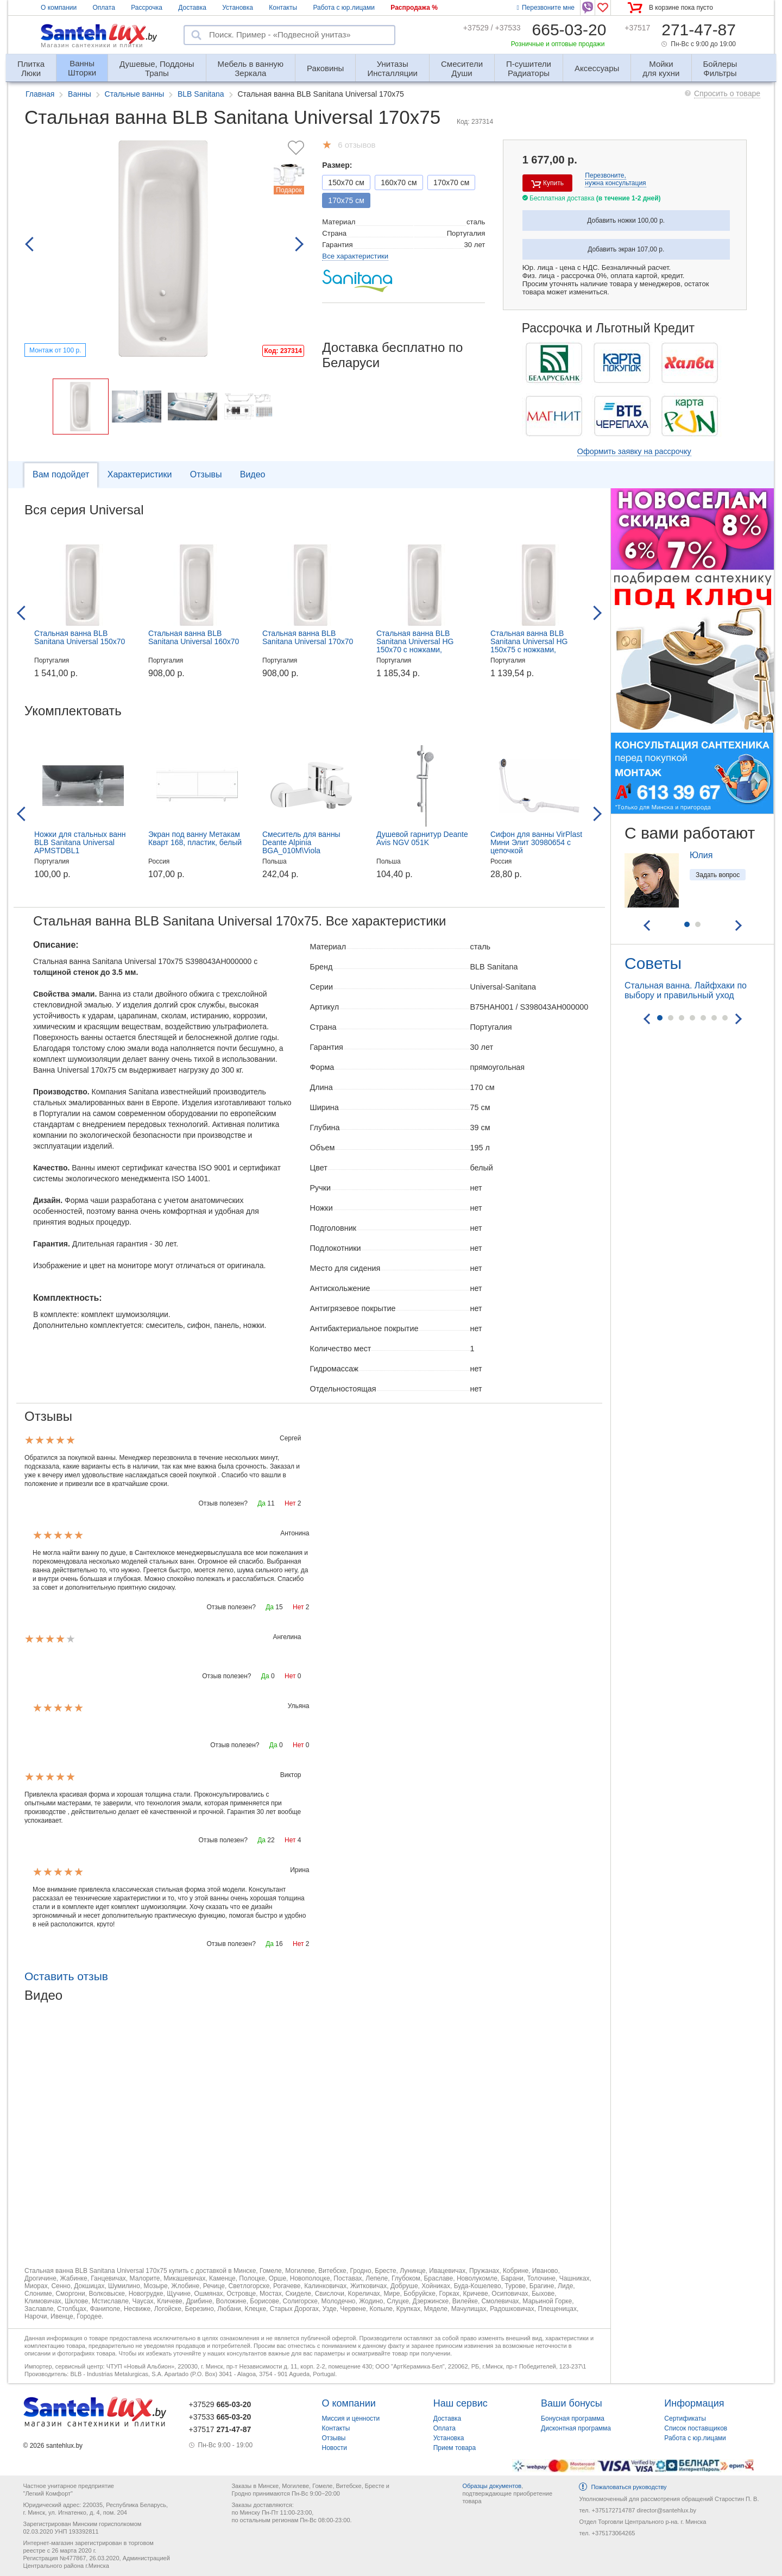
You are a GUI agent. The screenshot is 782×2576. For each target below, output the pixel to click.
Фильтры (720, 63)
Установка (237, 7)
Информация (694, 2403)
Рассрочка (146, 7)
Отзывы (206, 474)
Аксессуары (597, 68)
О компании (59, 7)
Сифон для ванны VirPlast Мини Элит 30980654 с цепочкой (536, 842)
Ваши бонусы (571, 2403)
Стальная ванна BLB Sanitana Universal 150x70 (79, 637)
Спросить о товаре (727, 93)
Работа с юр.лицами (343, 7)
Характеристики (140, 474)
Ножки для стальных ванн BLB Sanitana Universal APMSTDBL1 (79, 842)
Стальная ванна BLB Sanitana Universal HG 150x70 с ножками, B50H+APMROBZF (414, 645)
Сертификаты (685, 2418)
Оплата (104, 7)
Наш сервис (460, 2403)
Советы (653, 963)
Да (261, 1503)
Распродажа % (414, 7)
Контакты (283, 7)
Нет (290, 1503)
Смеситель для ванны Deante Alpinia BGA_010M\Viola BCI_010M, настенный (301, 846)
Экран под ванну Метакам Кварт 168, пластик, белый (195, 838)
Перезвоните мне (546, 7)
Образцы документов (491, 2486)
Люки (31, 63)
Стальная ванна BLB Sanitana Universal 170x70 (307, 637)
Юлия (701, 855)
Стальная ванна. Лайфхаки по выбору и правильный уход (686, 990)
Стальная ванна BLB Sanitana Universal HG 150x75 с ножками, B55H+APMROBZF (528, 645)
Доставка (192, 7)
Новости (334, 2448)
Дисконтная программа (576, 2428)
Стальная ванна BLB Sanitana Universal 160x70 (193, 637)
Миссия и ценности (351, 2418)
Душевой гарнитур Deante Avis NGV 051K (422, 838)
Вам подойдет (61, 474)
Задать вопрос (718, 875)
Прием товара (454, 2448)
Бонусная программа (572, 2418)
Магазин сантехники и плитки (92, 45)
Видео (253, 474)
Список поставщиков (695, 2428)
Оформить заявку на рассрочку (634, 451)
